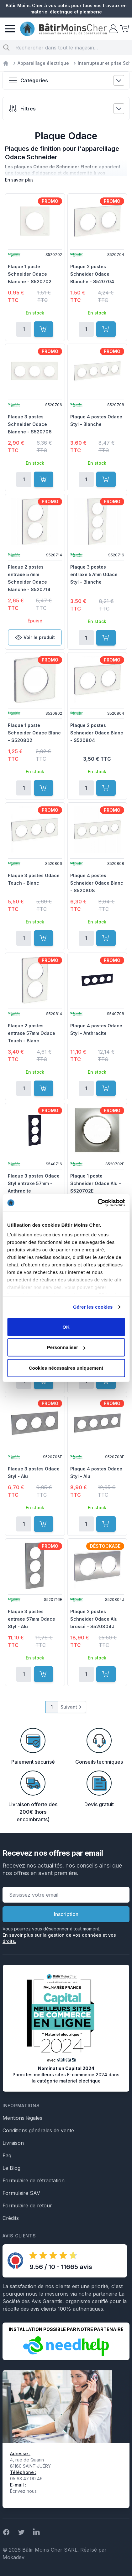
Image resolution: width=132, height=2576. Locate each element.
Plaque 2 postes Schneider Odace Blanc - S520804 (96, 733)
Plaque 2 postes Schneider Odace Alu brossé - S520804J (94, 1619)
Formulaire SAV (21, 2193)
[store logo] (63, 29)
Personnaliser (66, 1347)
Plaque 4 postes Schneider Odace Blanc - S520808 (96, 883)
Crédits (11, 2218)
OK (66, 1326)
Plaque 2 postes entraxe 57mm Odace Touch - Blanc (31, 1033)
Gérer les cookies (93, 1307)
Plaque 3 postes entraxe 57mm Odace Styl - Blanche (94, 574)
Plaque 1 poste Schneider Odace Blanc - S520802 (34, 733)
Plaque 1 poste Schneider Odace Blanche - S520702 (29, 274)
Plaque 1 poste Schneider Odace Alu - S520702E (95, 1183)
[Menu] (10, 28)
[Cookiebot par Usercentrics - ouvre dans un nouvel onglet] (97, 1203)
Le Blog (11, 2168)
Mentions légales (22, 2118)
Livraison (13, 2143)
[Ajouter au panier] (43, 329)
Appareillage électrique (43, 63)
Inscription (66, 1914)
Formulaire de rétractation (34, 2180)
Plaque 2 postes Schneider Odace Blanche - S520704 (92, 274)
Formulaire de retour (27, 2205)
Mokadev (13, 2557)
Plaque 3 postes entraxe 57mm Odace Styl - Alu (31, 1619)
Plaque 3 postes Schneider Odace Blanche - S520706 (30, 424)
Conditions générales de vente (38, 2130)
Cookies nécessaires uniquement (66, 1367)
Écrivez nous (23, 2491)
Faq (7, 2155)
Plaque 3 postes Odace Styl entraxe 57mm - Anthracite (34, 1183)
